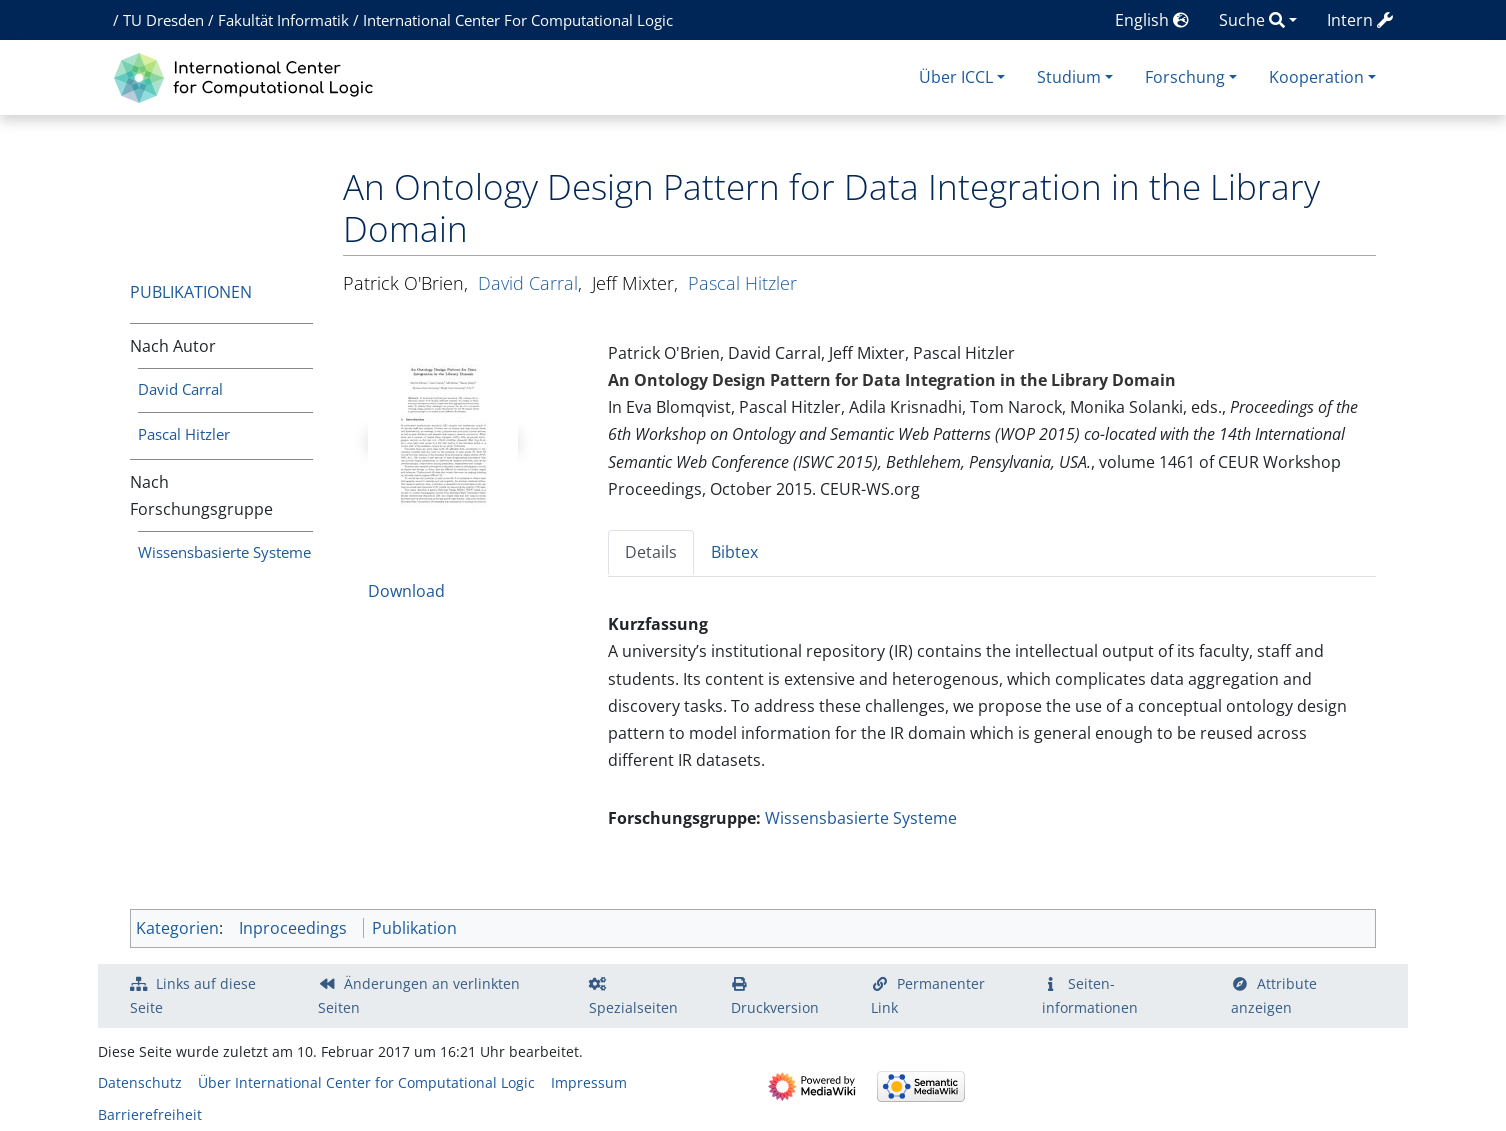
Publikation (414, 928)
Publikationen (191, 292)
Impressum (589, 1082)
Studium (1069, 77)
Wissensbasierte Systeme (224, 552)
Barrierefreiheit (150, 1114)
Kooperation (1316, 77)
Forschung (1185, 77)
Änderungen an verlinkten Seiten (419, 995)
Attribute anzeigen (1274, 995)
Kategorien (177, 928)
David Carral (180, 389)
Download (406, 591)
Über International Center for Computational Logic (366, 1082)
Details (651, 552)
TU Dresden (163, 20)
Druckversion (775, 1007)
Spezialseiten (633, 1007)
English (1152, 20)
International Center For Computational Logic (518, 20)
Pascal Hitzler (184, 434)
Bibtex (734, 552)
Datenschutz (140, 1082)
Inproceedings (293, 928)
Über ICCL (956, 77)
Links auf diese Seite (193, 995)
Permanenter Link (928, 995)
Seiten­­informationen (1090, 995)
